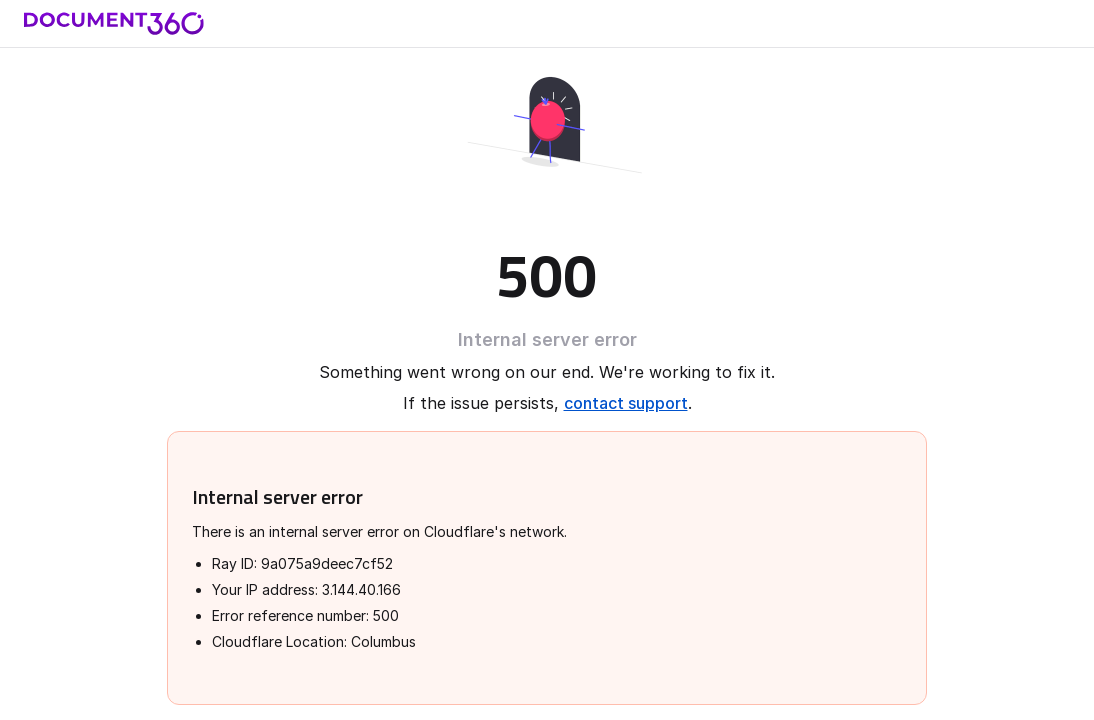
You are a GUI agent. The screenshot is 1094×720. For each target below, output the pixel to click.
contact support (626, 403)
